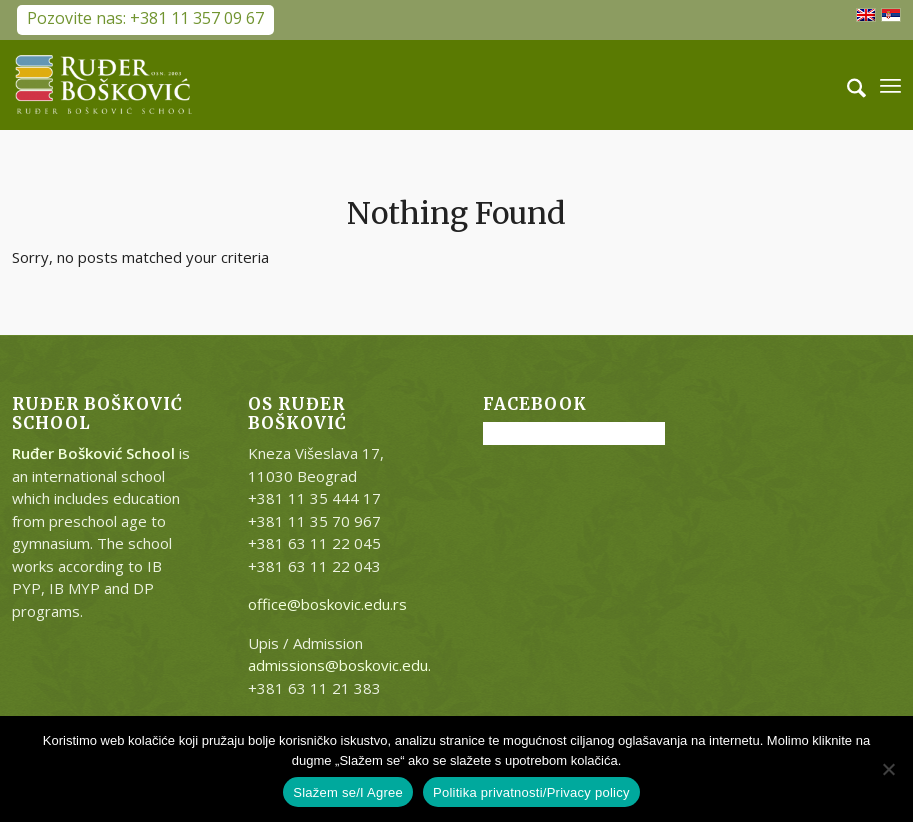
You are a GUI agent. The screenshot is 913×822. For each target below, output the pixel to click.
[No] (888, 769)
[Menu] (890, 85)
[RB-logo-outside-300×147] (104, 85)
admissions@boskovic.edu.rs (346, 665)
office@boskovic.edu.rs (327, 604)
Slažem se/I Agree (348, 792)
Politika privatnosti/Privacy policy (531, 792)
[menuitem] (846, 85)
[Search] (846, 85)
